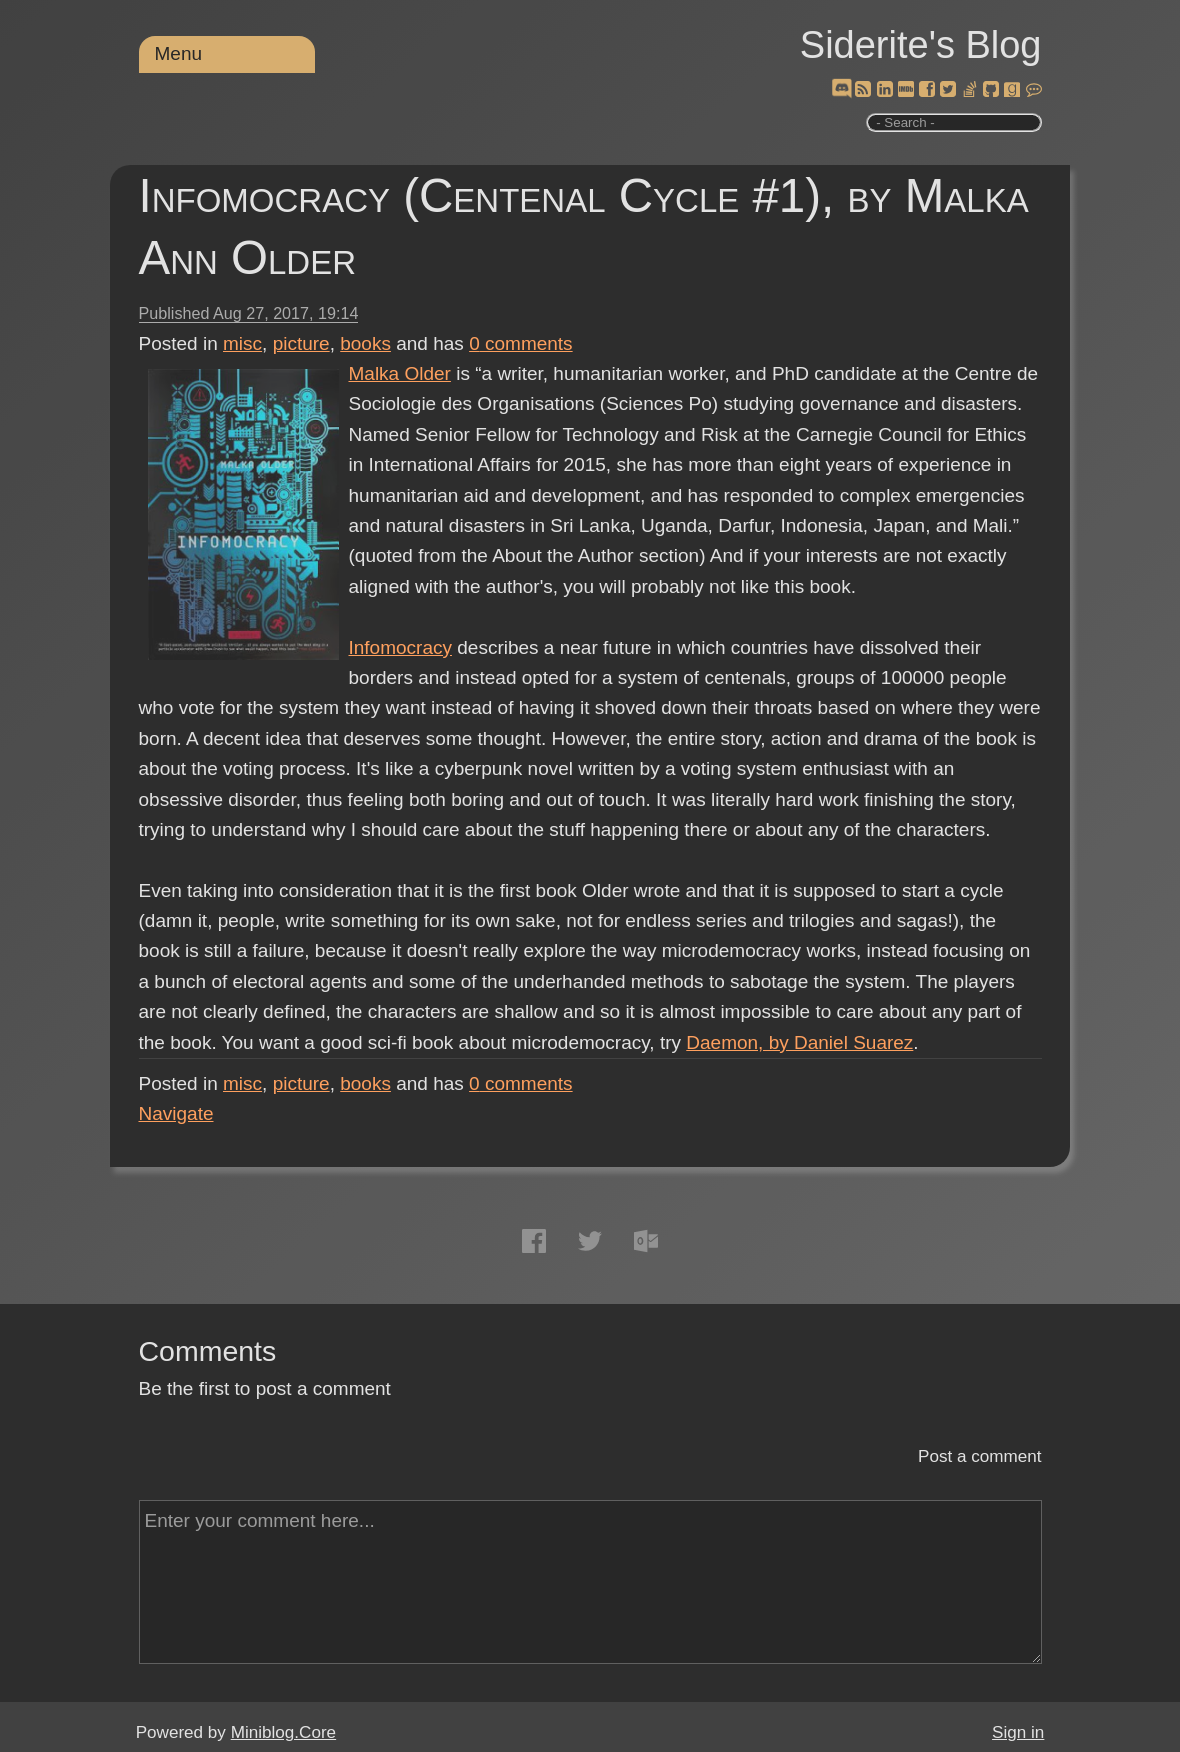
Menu (179, 53)
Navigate (176, 1113)
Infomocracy (400, 647)
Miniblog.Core (283, 1732)
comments (521, 343)
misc (242, 343)
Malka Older (400, 373)
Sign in (1018, 1732)
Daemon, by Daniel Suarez (799, 1042)
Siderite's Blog (921, 45)
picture (301, 343)
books (365, 343)
